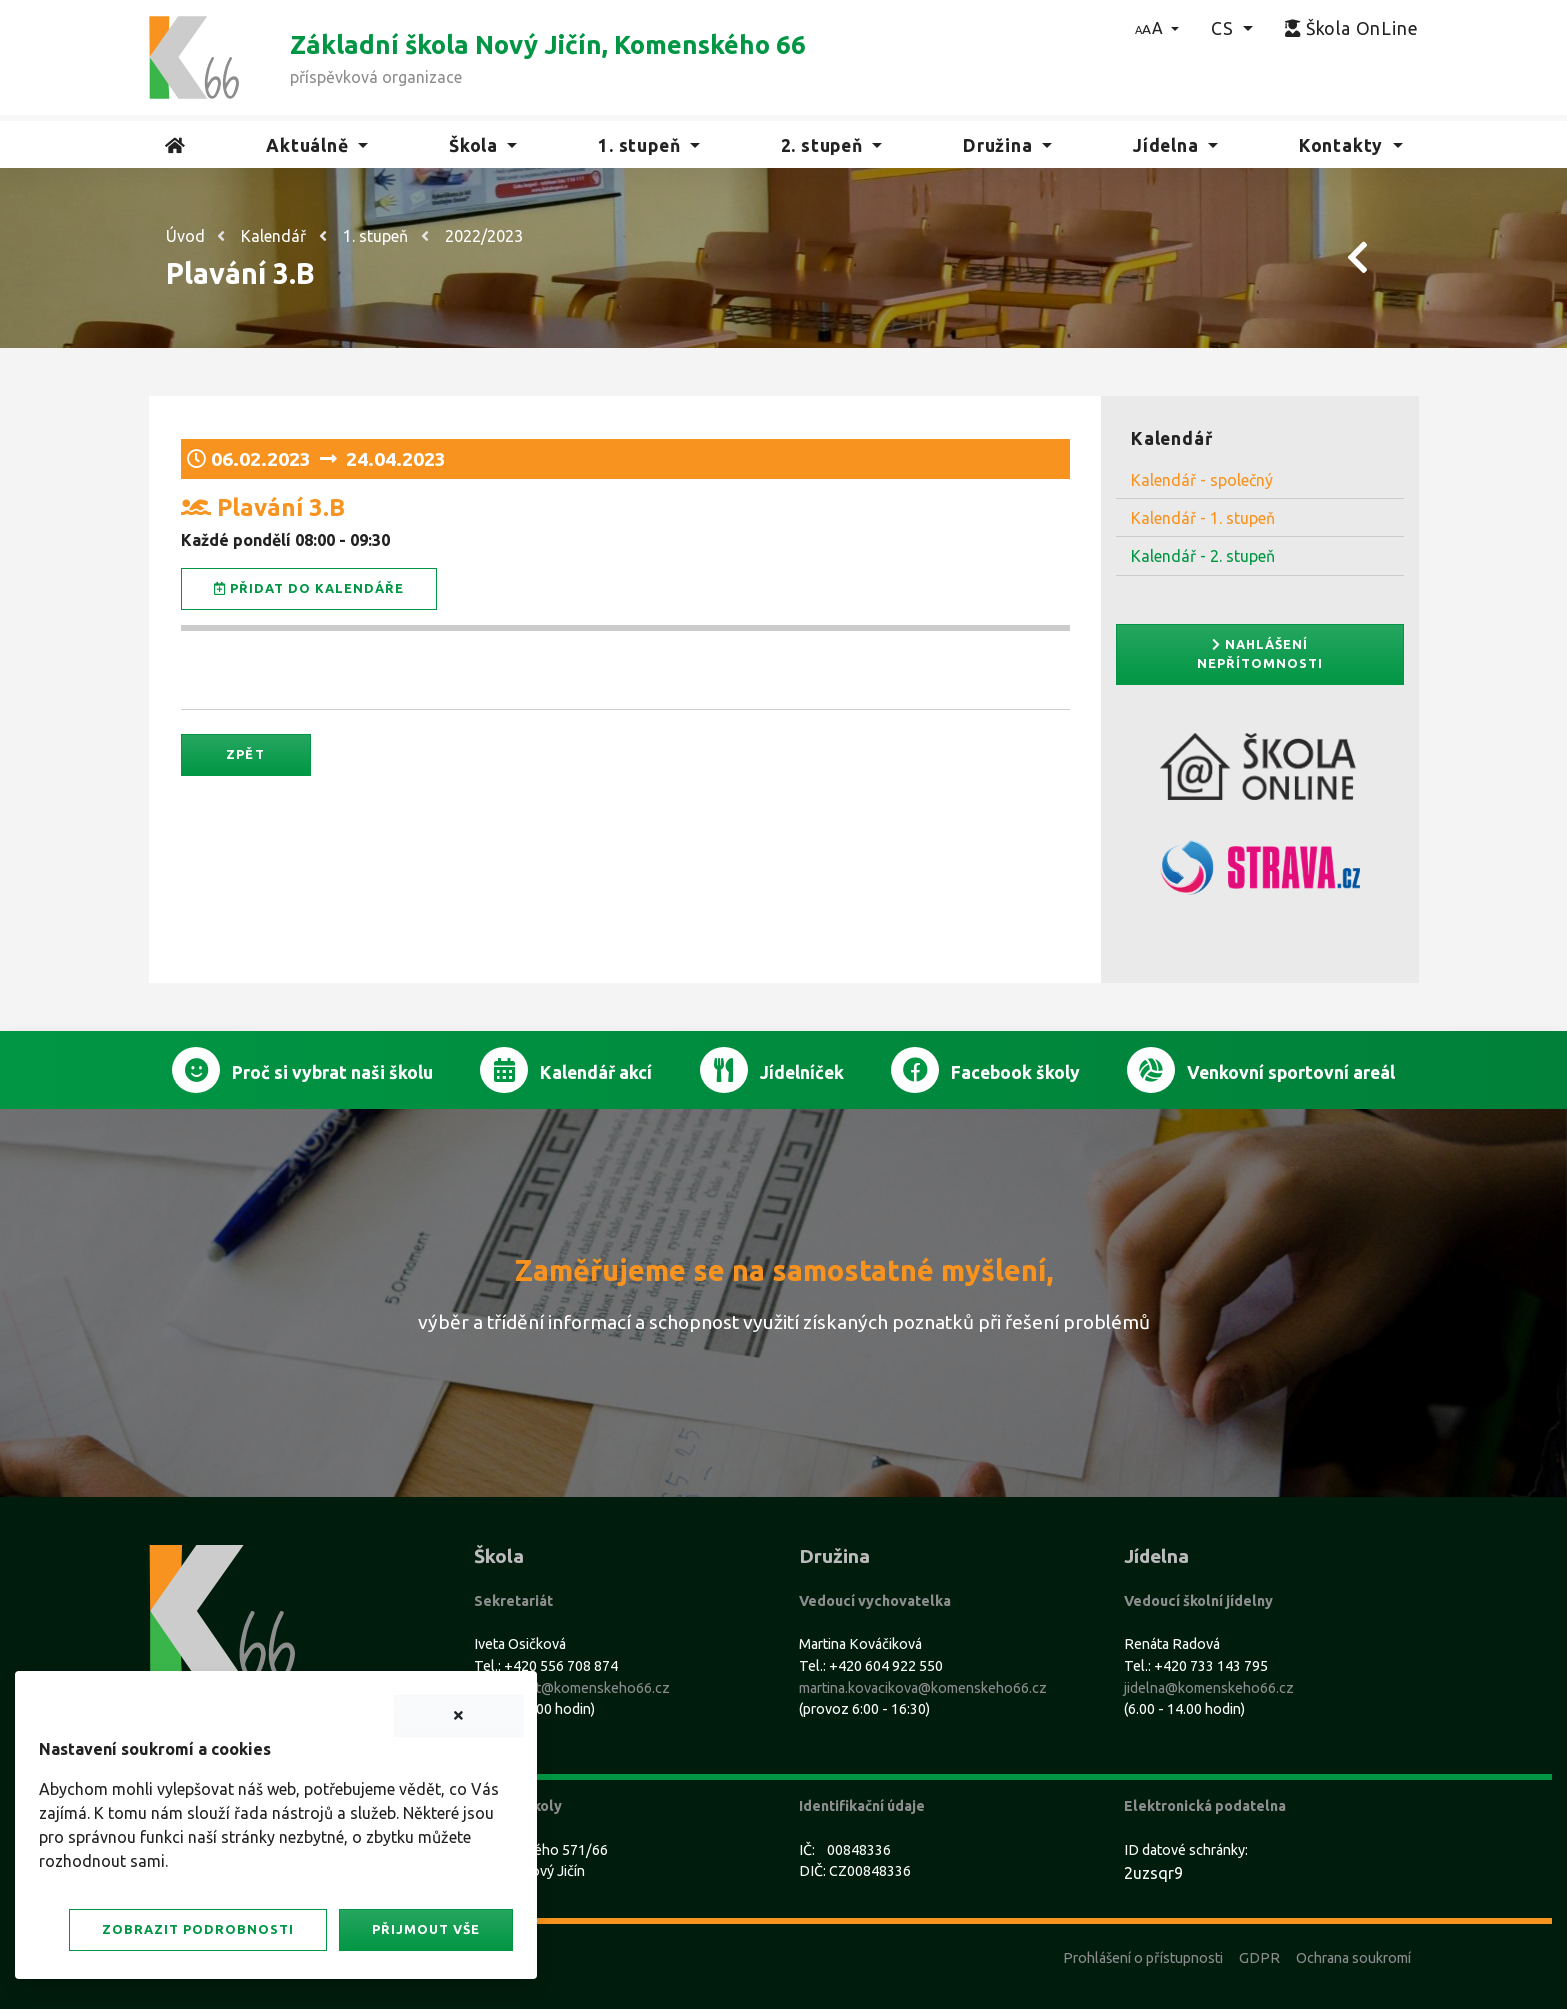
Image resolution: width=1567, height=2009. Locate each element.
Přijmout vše (426, 1929)
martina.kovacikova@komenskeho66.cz (923, 1688)
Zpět (245, 754)
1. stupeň (375, 236)
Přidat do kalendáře (309, 588)
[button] (1157, 28)
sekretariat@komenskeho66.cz (572, 1688)
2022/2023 (484, 236)
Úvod (185, 236)
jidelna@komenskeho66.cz (1209, 1688)
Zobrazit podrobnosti (198, 1929)
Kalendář (273, 236)
